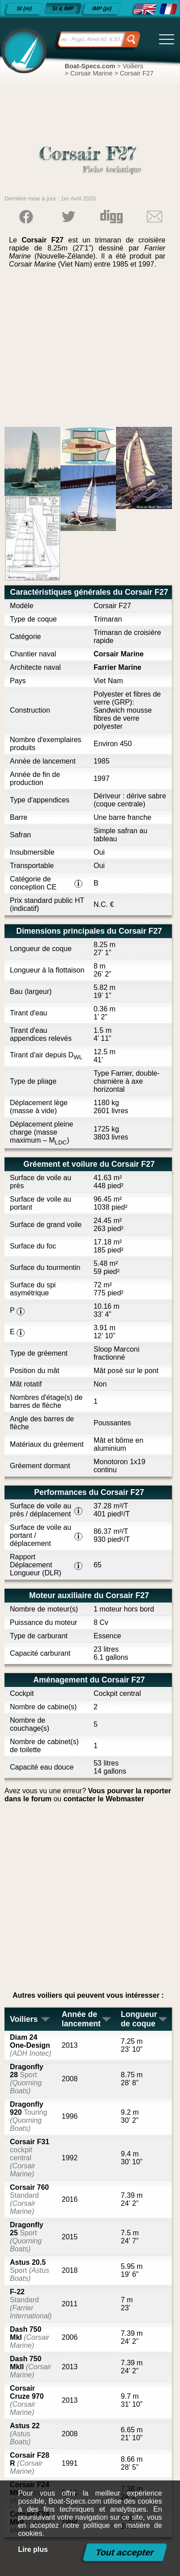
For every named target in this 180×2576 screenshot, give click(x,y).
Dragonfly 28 (26, 2079)
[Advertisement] (90, 351)
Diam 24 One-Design (30, 2045)
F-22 (30, 2304)
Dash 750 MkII (30, 2367)
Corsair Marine (119, 654)
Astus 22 (25, 2434)
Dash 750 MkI (29, 2337)
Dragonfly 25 (26, 2237)
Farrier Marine (117, 667)
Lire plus (33, 2549)
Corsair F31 (29, 2158)
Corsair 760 (29, 2199)
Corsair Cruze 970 (27, 2400)
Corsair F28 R (29, 2463)
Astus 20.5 (29, 2270)
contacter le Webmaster (104, 1799)
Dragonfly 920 (28, 2116)
